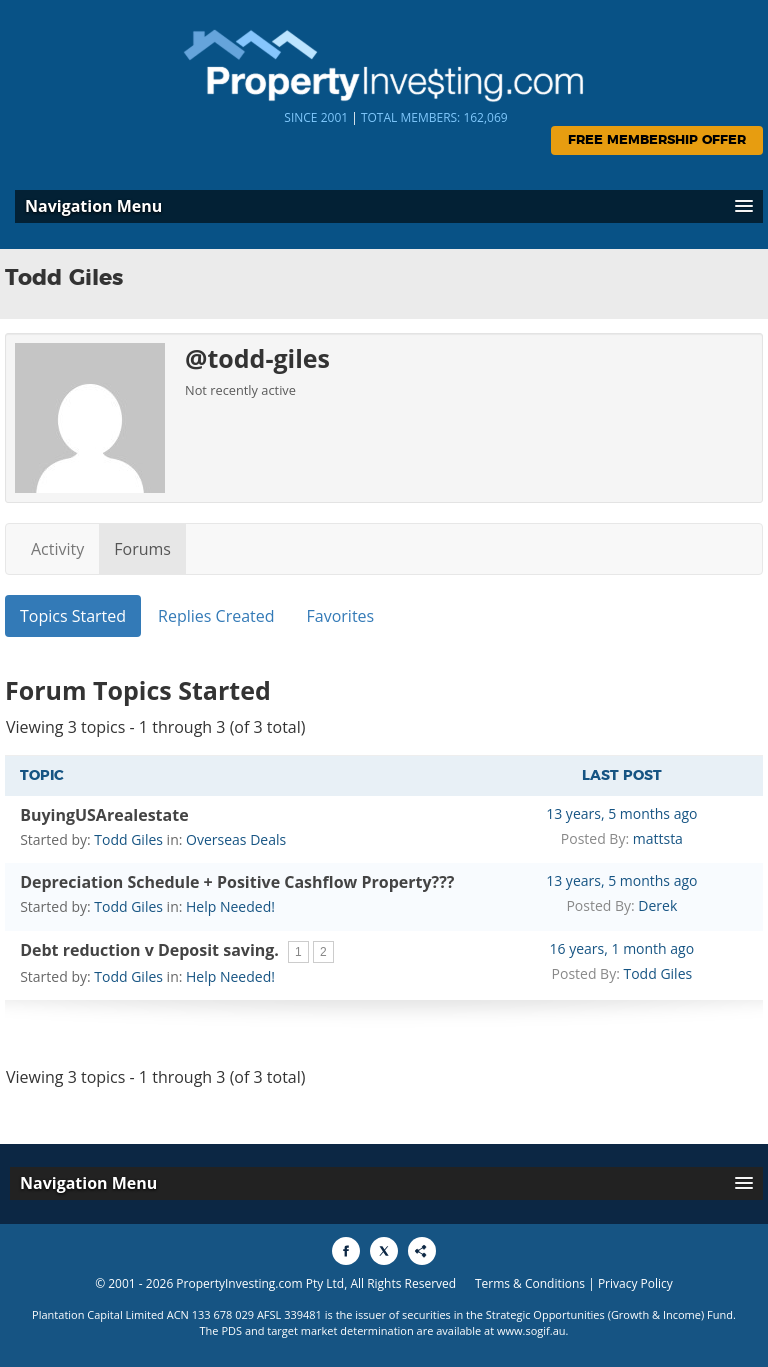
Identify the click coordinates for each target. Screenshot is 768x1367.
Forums (142, 549)
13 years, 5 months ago (621, 813)
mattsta (658, 838)
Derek (657, 905)
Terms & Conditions (530, 1283)
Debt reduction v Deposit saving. (149, 950)
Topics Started (73, 616)
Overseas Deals (236, 839)
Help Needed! (230, 906)
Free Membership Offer (657, 140)
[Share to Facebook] (346, 1251)
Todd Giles (128, 839)
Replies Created (216, 616)
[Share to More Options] (422, 1251)
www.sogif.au (531, 1330)
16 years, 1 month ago (622, 948)
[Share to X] (384, 1251)
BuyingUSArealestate (104, 815)
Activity (57, 549)
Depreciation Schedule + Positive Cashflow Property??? (237, 882)
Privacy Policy (635, 1283)
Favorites (341, 616)
